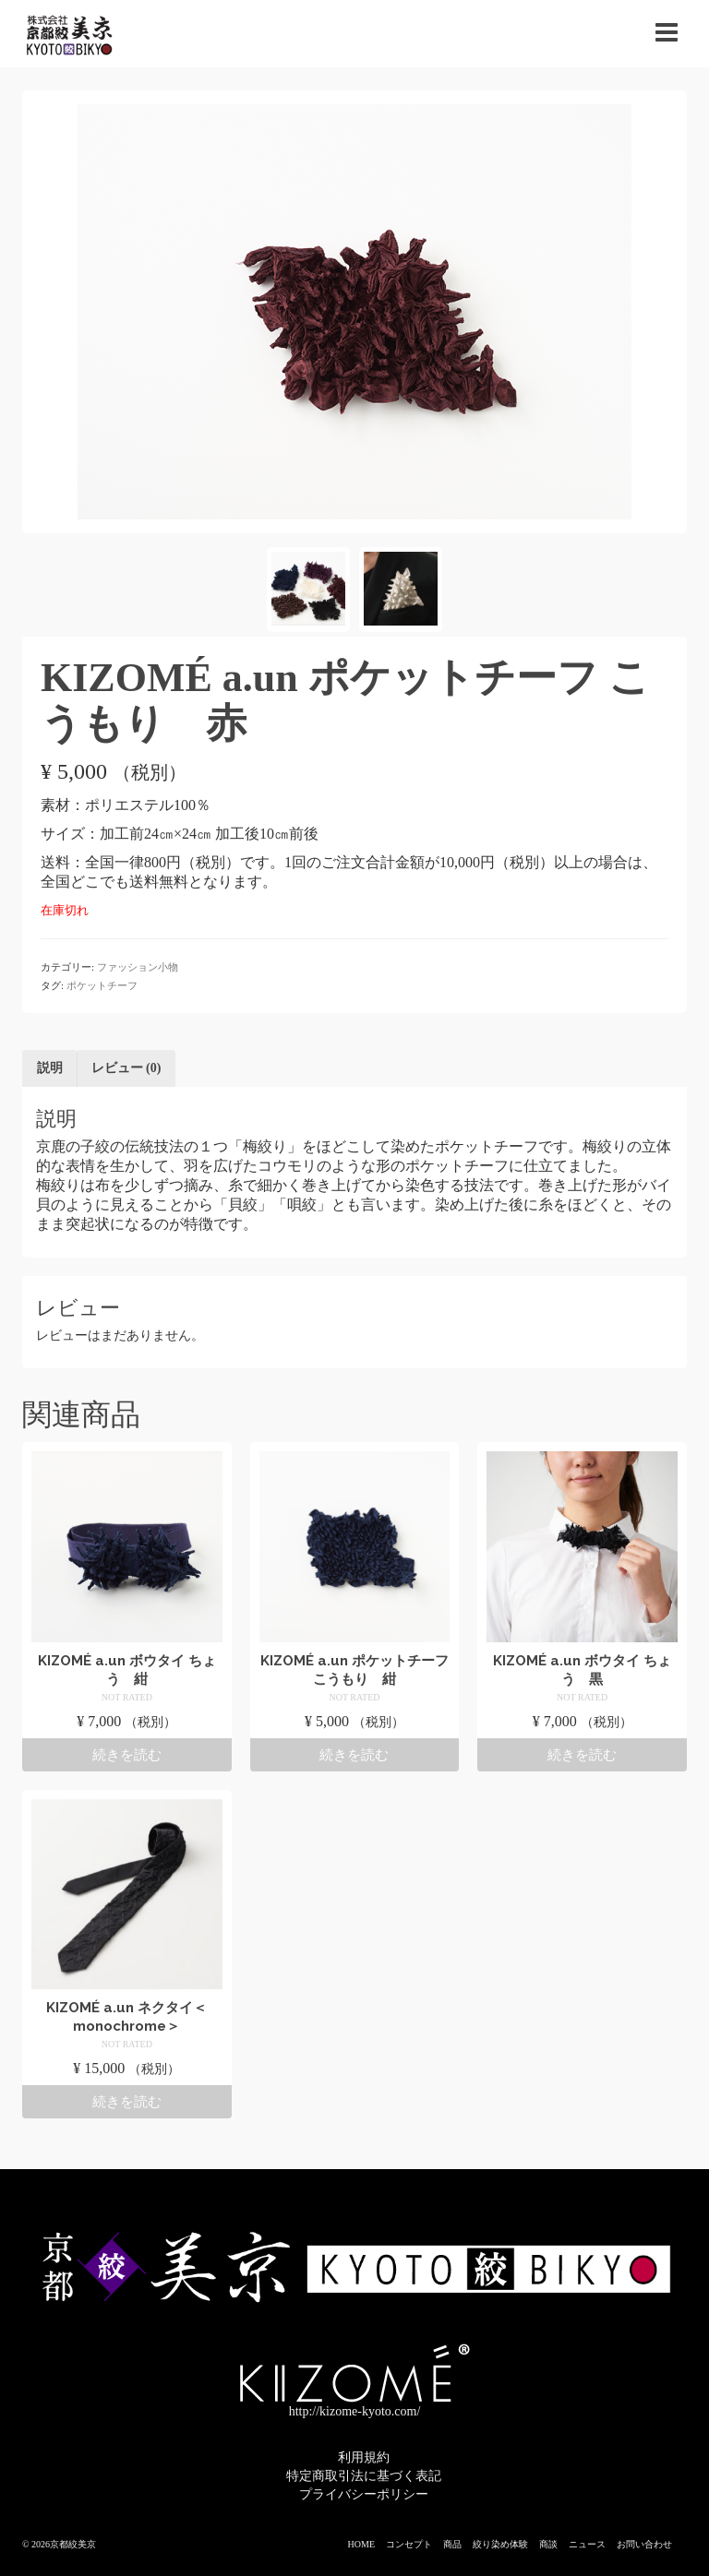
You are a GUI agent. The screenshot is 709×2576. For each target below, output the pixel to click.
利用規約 (364, 2457)
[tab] (50, 1068)
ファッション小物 (137, 966)
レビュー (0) (126, 1068)
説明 (50, 1068)
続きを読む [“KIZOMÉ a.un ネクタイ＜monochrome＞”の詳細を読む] (127, 2101)
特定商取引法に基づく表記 (363, 2476)
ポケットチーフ (102, 985)
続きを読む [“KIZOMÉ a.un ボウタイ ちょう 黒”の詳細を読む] (582, 1754)
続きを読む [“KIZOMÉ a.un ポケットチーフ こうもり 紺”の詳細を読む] (354, 1754)
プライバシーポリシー (363, 2494)
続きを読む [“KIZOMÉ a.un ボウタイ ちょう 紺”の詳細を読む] (127, 1754)
